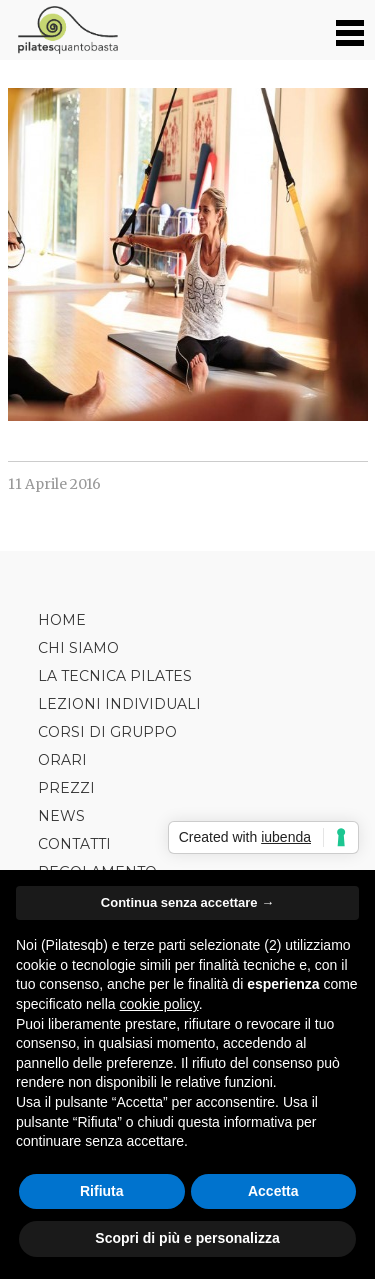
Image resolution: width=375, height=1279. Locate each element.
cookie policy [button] (159, 1004)
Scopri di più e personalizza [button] (187, 1238)
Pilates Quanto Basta (67, 30)
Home (62, 620)
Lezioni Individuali (119, 704)
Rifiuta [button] (102, 1191)
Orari (62, 760)
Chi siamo (78, 648)
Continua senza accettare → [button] (187, 902)
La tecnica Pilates (115, 676)
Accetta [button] (273, 1191)
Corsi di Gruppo (107, 732)
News (61, 816)
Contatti (74, 844)
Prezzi (66, 788)
